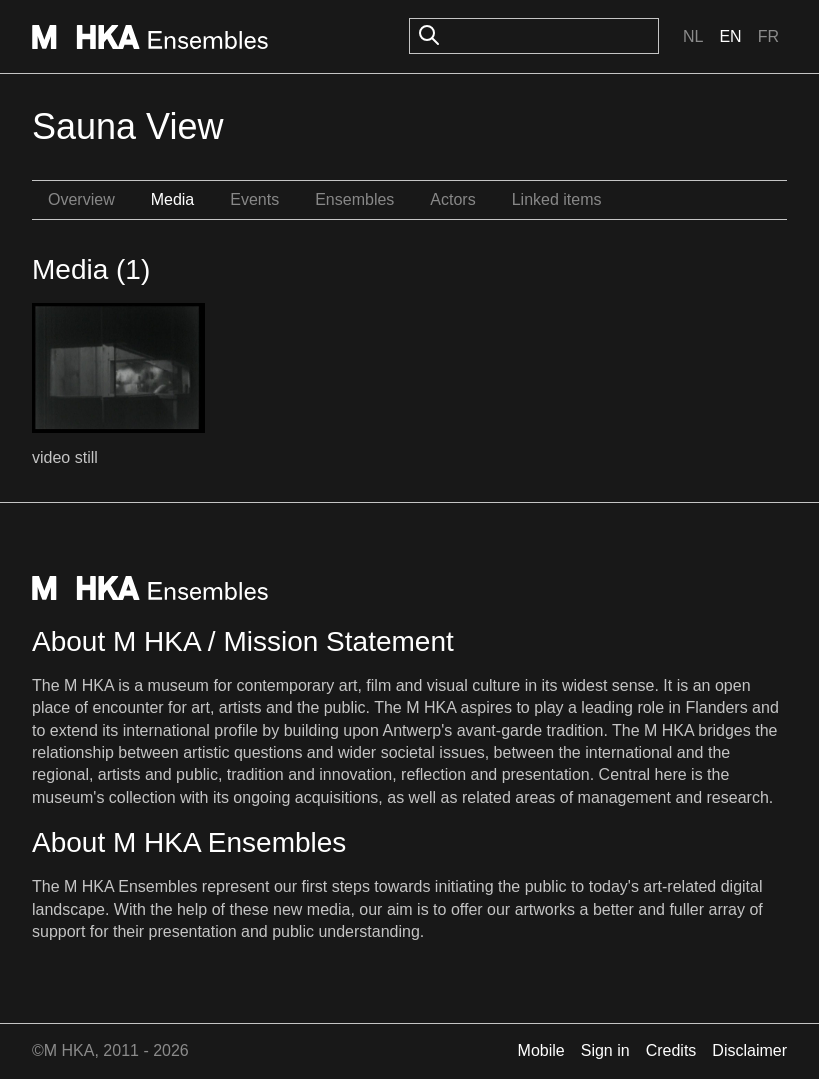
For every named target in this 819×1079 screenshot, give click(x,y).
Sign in (605, 1050)
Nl (693, 36)
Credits (671, 1050)
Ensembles (354, 199)
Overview (81, 199)
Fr (768, 36)
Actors (452, 199)
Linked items (557, 199)
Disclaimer (749, 1050)
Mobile (541, 1050)
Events (254, 199)
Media (173, 199)
